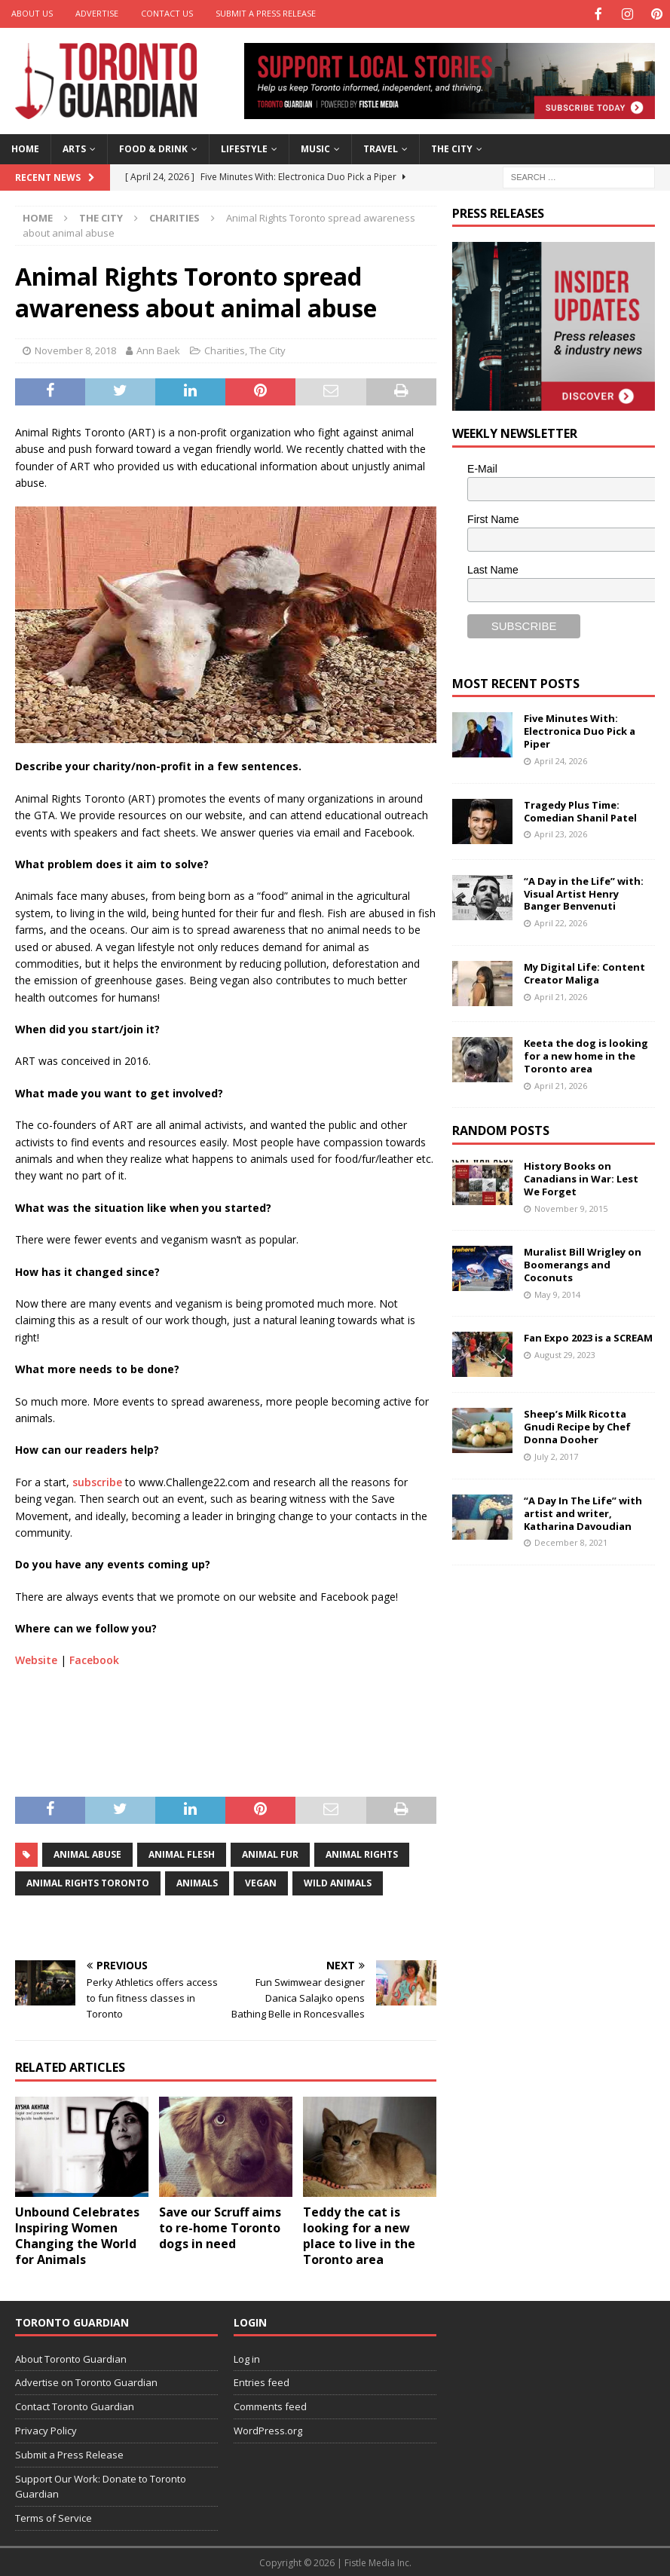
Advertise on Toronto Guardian (86, 2381)
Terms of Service (53, 2516)
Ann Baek (158, 349)
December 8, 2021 (570, 1541)
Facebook (94, 1658)
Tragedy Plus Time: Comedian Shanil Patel (580, 810)
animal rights (362, 1852)
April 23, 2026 (560, 832)
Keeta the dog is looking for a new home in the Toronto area (586, 1054)
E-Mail (482, 467)
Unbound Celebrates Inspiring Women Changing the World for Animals (77, 2233)
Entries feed (261, 2381)
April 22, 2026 (560, 921)
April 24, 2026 (560, 759)
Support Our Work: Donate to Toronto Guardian (100, 2485)
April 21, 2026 (560, 995)
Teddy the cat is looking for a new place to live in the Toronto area (359, 2233)
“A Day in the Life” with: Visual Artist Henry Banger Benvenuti (584, 892)
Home (25, 147)
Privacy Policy (46, 2429)
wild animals (338, 1881)
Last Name (493, 568)
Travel (380, 147)
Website (36, 1658)
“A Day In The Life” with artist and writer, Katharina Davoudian (583, 1511)
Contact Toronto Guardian (74, 2405)
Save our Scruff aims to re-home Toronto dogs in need (220, 2226)
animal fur (270, 1852)
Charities (224, 349)
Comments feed (270, 2405)
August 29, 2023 (564, 1353)
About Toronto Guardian (71, 2357)
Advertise (96, 13)
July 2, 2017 (556, 1455)
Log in (247, 2357)
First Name (493, 518)
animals (197, 1881)
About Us (32, 13)
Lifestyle (244, 147)
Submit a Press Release (266, 13)
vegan (261, 1881)
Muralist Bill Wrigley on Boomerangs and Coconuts (582, 1263)
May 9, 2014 (557, 1293)
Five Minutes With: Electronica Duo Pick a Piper (579, 729)
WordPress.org (268, 2429)
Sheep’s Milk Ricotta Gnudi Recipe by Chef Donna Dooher (577, 1425)
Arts (74, 147)
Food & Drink (153, 147)
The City (452, 147)
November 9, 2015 (570, 1207)
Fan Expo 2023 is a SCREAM (588, 1336)
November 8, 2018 (75, 349)
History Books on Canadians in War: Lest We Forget (581, 1177)
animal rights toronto (87, 1881)
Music (315, 147)
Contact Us (167, 13)
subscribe (97, 1480)
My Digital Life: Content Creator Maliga (584, 972)
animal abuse (87, 1852)
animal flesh (181, 1852)
